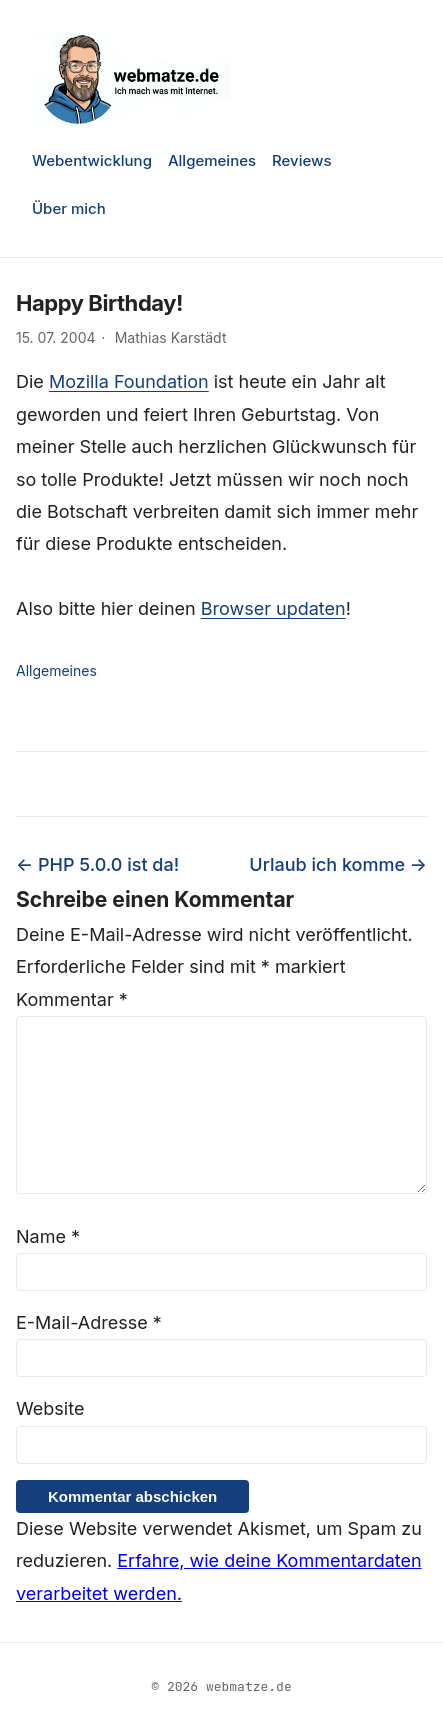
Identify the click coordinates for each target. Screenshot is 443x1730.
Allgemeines (212, 160)
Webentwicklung (92, 160)
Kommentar (72, 999)
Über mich (69, 208)
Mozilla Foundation (129, 381)
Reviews (302, 160)
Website (50, 1408)
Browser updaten (273, 608)
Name (48, 1236)
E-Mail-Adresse (89, 1322)
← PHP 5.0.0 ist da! (97, 864)
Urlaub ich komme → (338, 864)
